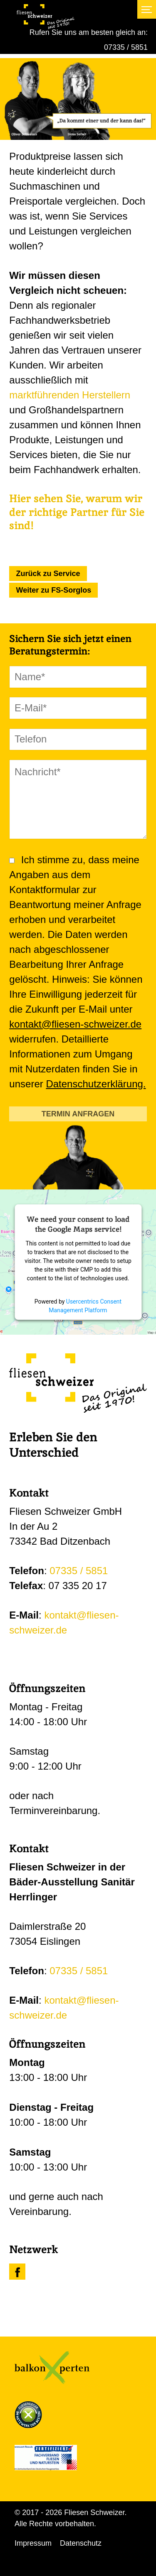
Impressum (33, 2543)
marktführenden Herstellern (69, 394)
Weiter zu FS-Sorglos (54, 590)
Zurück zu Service (48, 573)
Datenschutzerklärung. (96, 1083)
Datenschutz (81, 2543)
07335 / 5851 (126, 47)
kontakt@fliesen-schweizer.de (75, 1024)
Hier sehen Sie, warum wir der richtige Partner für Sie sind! (76, 511)
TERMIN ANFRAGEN (78, 1114)
